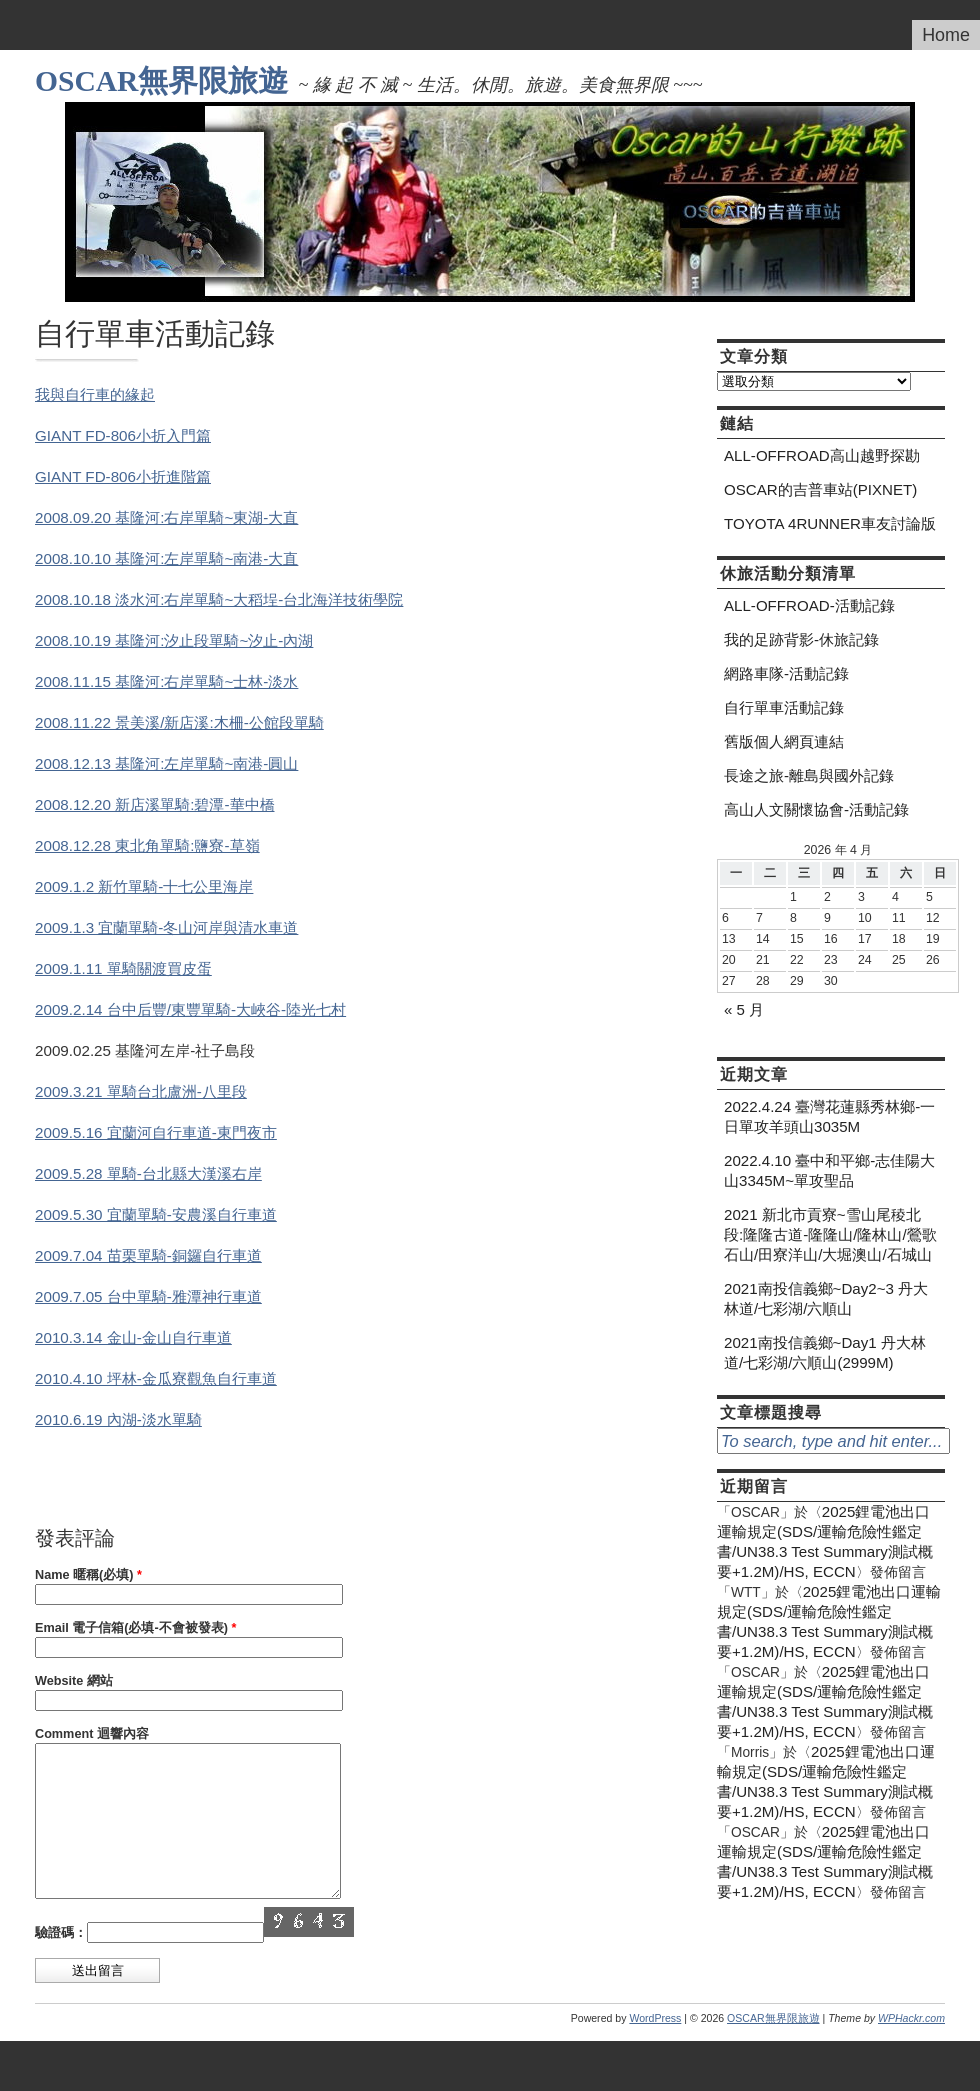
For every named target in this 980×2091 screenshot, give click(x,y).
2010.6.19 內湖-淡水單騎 (118, 1419)
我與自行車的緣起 (95, 394)
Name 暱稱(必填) (88, 1575)
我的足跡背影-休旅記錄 (801, 639)
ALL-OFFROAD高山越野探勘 (822, 455)
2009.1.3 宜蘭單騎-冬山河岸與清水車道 (166, 927)
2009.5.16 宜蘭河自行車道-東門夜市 (156, 1132)
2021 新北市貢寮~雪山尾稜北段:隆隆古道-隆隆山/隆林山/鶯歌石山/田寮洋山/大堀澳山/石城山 (830, 1234)
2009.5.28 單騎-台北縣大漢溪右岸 (148, 1173)
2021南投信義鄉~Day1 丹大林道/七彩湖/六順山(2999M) (825, 1352)
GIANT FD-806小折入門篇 (123, 435)
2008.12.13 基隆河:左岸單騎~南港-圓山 (166, 763)
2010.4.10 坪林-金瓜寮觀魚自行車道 (156, 1378)
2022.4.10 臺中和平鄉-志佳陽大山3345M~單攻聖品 (829, 1170)
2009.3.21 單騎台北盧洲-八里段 (141, 1091)
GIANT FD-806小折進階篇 (123, 476)
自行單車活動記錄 (784, 707)
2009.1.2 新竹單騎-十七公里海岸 (144, 886)
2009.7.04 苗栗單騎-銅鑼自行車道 (148, 1255)
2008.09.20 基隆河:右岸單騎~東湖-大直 (166, 517)
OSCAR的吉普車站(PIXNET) (820, 489)
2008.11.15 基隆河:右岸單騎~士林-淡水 (166, 681)
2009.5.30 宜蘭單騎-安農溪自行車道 (156, 1214)
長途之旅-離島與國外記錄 (809, 775)
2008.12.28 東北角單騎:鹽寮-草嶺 (147, 845)
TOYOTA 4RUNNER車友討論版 (830, 523)
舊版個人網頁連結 (784, 741)
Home (946, 35)
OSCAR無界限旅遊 (161, 81)
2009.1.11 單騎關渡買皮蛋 (123, 968)
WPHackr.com (911, 2048)
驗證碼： (61, 1963)
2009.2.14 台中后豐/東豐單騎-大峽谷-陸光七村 (190, 1009)
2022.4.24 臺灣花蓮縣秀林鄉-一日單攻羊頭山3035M (829, 1116)
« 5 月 (744, 1009)
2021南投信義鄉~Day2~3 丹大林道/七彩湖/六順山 (826, 1298)
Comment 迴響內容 (92, 1734)
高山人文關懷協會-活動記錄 (816, 809)
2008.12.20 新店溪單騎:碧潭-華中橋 (155, 804)
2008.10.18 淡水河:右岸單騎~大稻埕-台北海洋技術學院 (219, 599)
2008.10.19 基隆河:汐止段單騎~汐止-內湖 (174, 640)
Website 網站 (74, 1681)
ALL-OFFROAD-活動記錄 (809, 605)
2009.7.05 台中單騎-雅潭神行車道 (148, 1296)
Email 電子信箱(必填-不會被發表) (135, 1628)
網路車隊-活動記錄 (786, 673)
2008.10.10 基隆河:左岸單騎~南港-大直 (166, 558)
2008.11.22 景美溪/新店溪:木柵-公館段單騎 (179, 722)
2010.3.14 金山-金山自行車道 (133, 1337)
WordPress (655, 2048)
